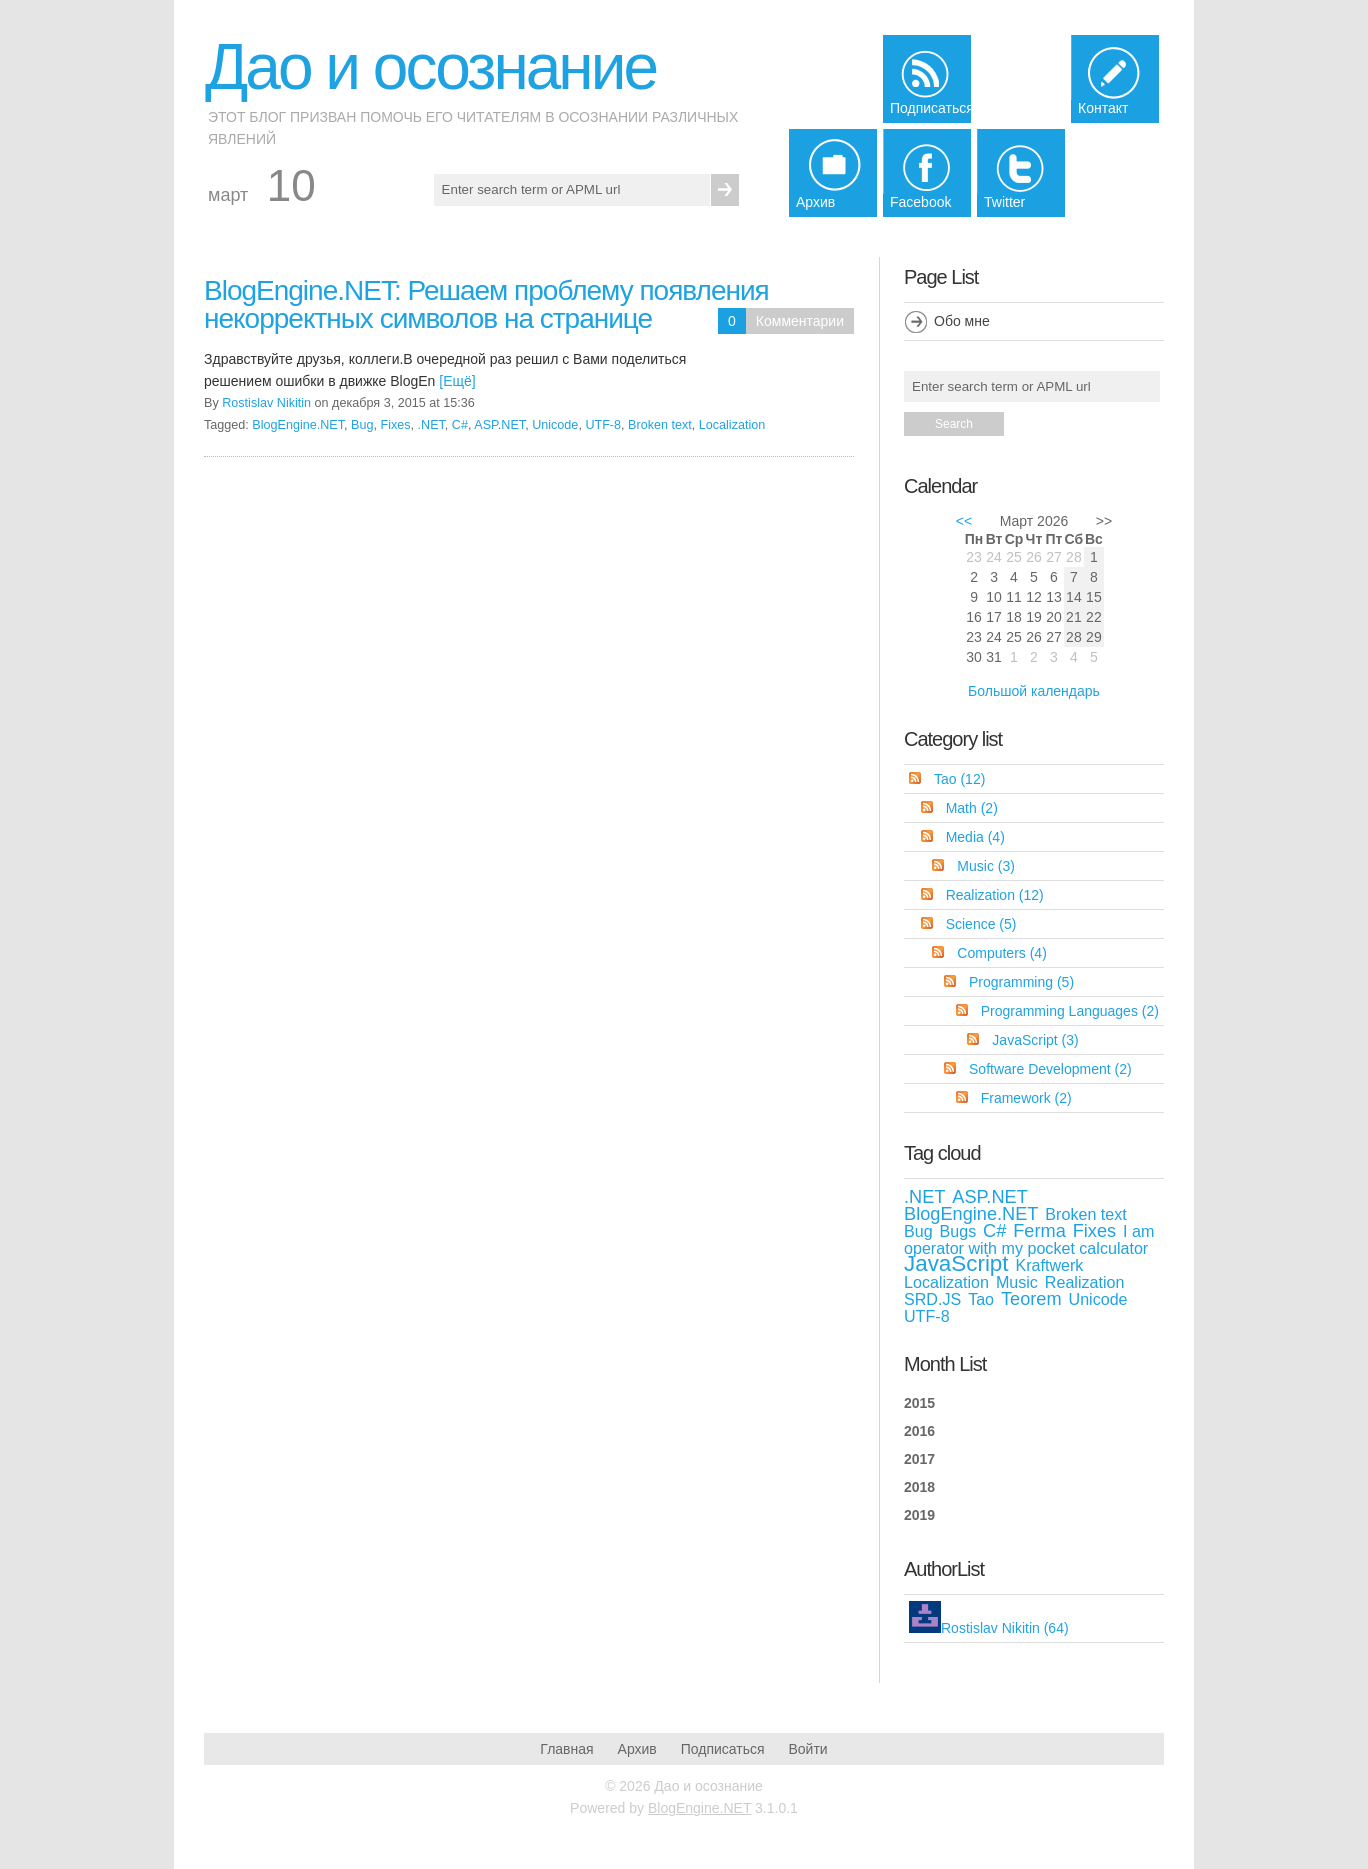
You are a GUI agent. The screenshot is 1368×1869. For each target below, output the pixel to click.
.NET (431, 425)
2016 (919, 1431)
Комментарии (800, 321)
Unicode (555, 425)
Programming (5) (1021, 982)
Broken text (660, 425)
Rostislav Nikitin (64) (1005, 1628)
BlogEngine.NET (298, 425)
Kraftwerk (1049, 1265)
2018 (919, 1487)
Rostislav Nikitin (266, 403)
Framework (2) (1026, 1098)
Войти (807, 1749)
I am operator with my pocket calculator (1029, 1239)
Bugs (958, 1231)
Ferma (1039, 1231)
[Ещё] (457, 381)
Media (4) (975, 837)
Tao (981, 1299)
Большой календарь (1034, 691)
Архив (637, 1749)
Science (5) (981, 924)
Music (1017, 1282)
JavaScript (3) (1035, 1040)
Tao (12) (959, 779)
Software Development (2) (1050, 1069)
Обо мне (962, 321)
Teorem (1031, 1299)
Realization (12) (995, 895)
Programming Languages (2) (1070, 1011)
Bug (362, 425)
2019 (919, 1515)
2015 (919, 1403)
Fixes (395, 425)
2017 (919, 1459)
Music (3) (986, 866)
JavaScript (956, 1263)
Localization (732, 425)
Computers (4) (1001, 953)
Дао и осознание (430, 67)
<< (964, 521)
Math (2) (972, 808)
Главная (566, 1749)
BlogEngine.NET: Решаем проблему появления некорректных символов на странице (486, 304)
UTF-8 (603, 425)
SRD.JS (932, 1299)
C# (460, 425)
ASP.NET (499, 425)
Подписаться (723, 1749)
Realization (1085, 1282)
